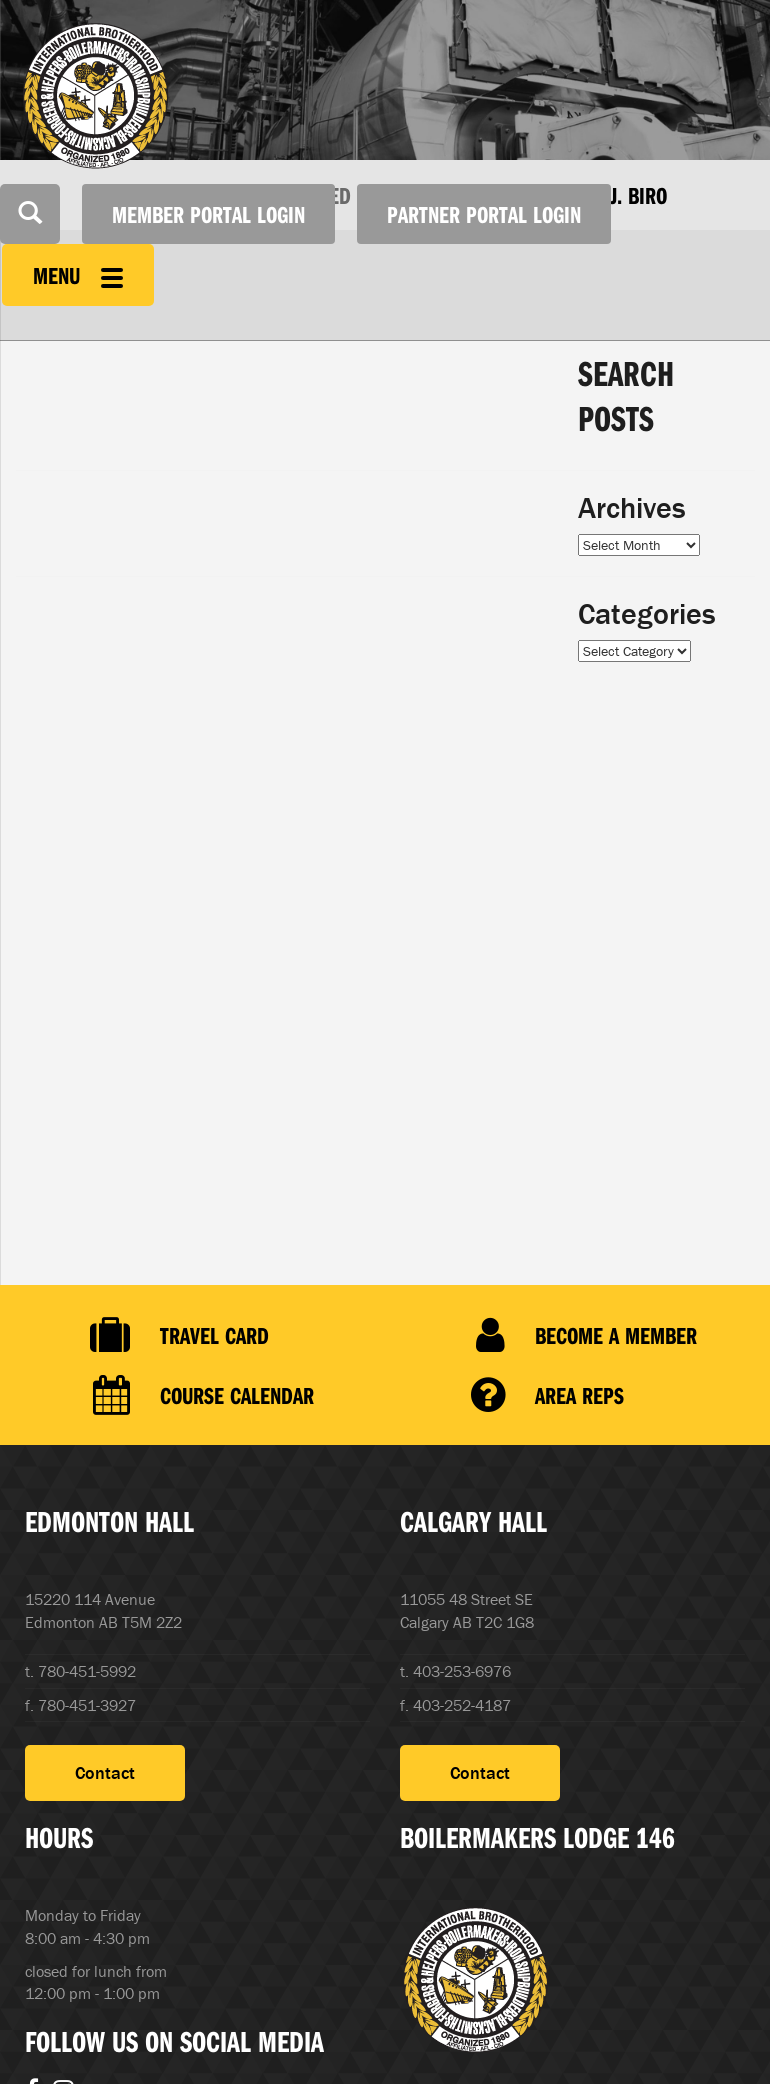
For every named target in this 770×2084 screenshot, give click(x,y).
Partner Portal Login (484, 214)
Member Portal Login (208, 214)
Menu (78, 275)
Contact (105, 1772)
